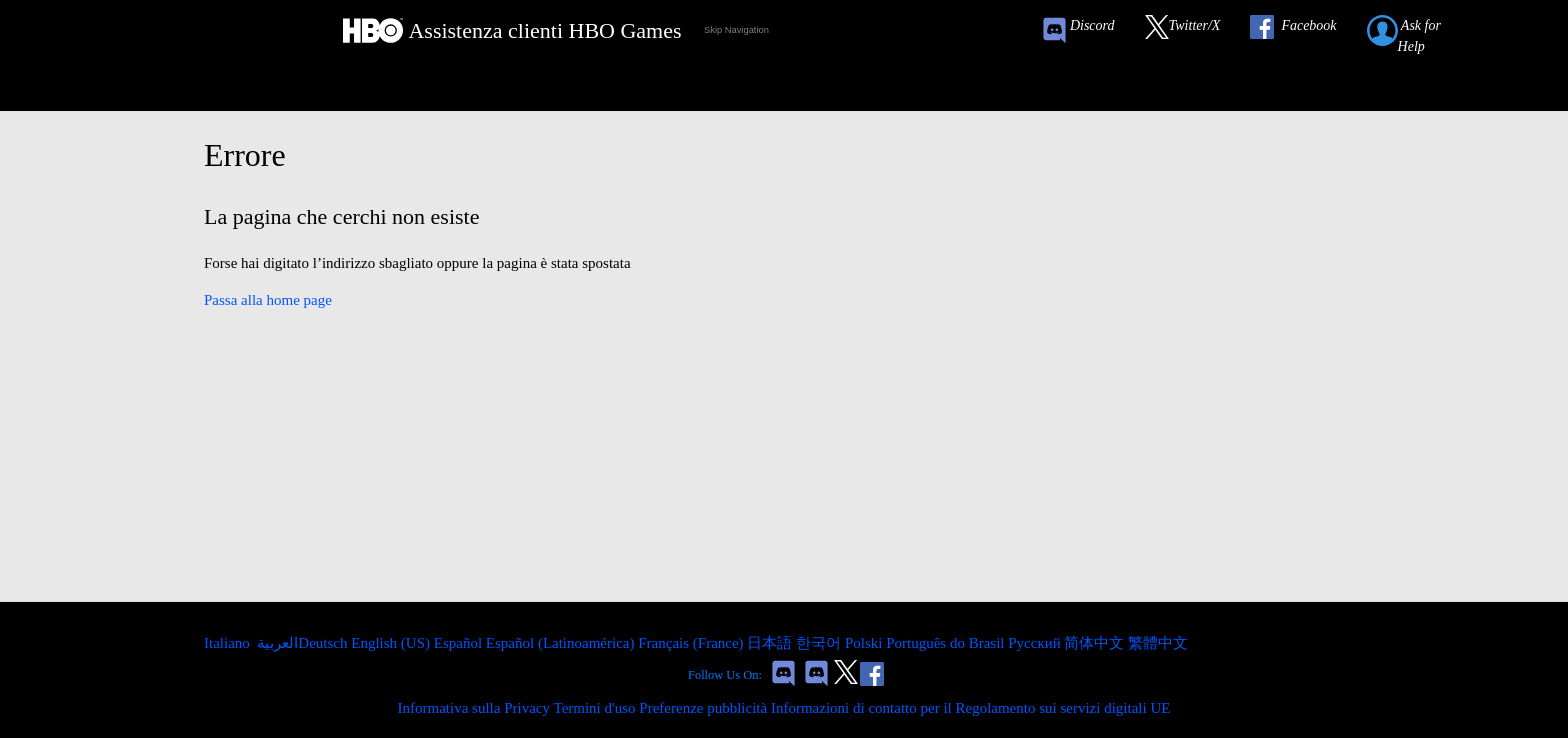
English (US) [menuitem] (392, 643)
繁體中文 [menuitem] (1158, 643)
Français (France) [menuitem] (692, 643)
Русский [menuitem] (1036, 643)
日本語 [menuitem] (771, 643)
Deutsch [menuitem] (324, 643)
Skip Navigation (736, 30)
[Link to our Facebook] (1303, 30)
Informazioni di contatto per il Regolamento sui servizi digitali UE (971, 708)
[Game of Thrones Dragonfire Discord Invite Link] (816, 675)
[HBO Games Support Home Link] (512, 30)
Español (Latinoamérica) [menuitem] (562, 643)
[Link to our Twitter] (1193, 30)
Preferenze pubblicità (703, 708)
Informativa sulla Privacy (474, 708)
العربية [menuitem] (276, 643)
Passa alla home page (268, 300)
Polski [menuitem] (865, 643)
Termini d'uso (595, 708)
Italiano (229, 643)
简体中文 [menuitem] (1096, 643)
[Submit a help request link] (1426, 30)
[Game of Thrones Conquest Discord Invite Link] (1087, 30)
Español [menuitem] (460, 643)
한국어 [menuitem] (820, 643)
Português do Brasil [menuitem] (947, 643)
